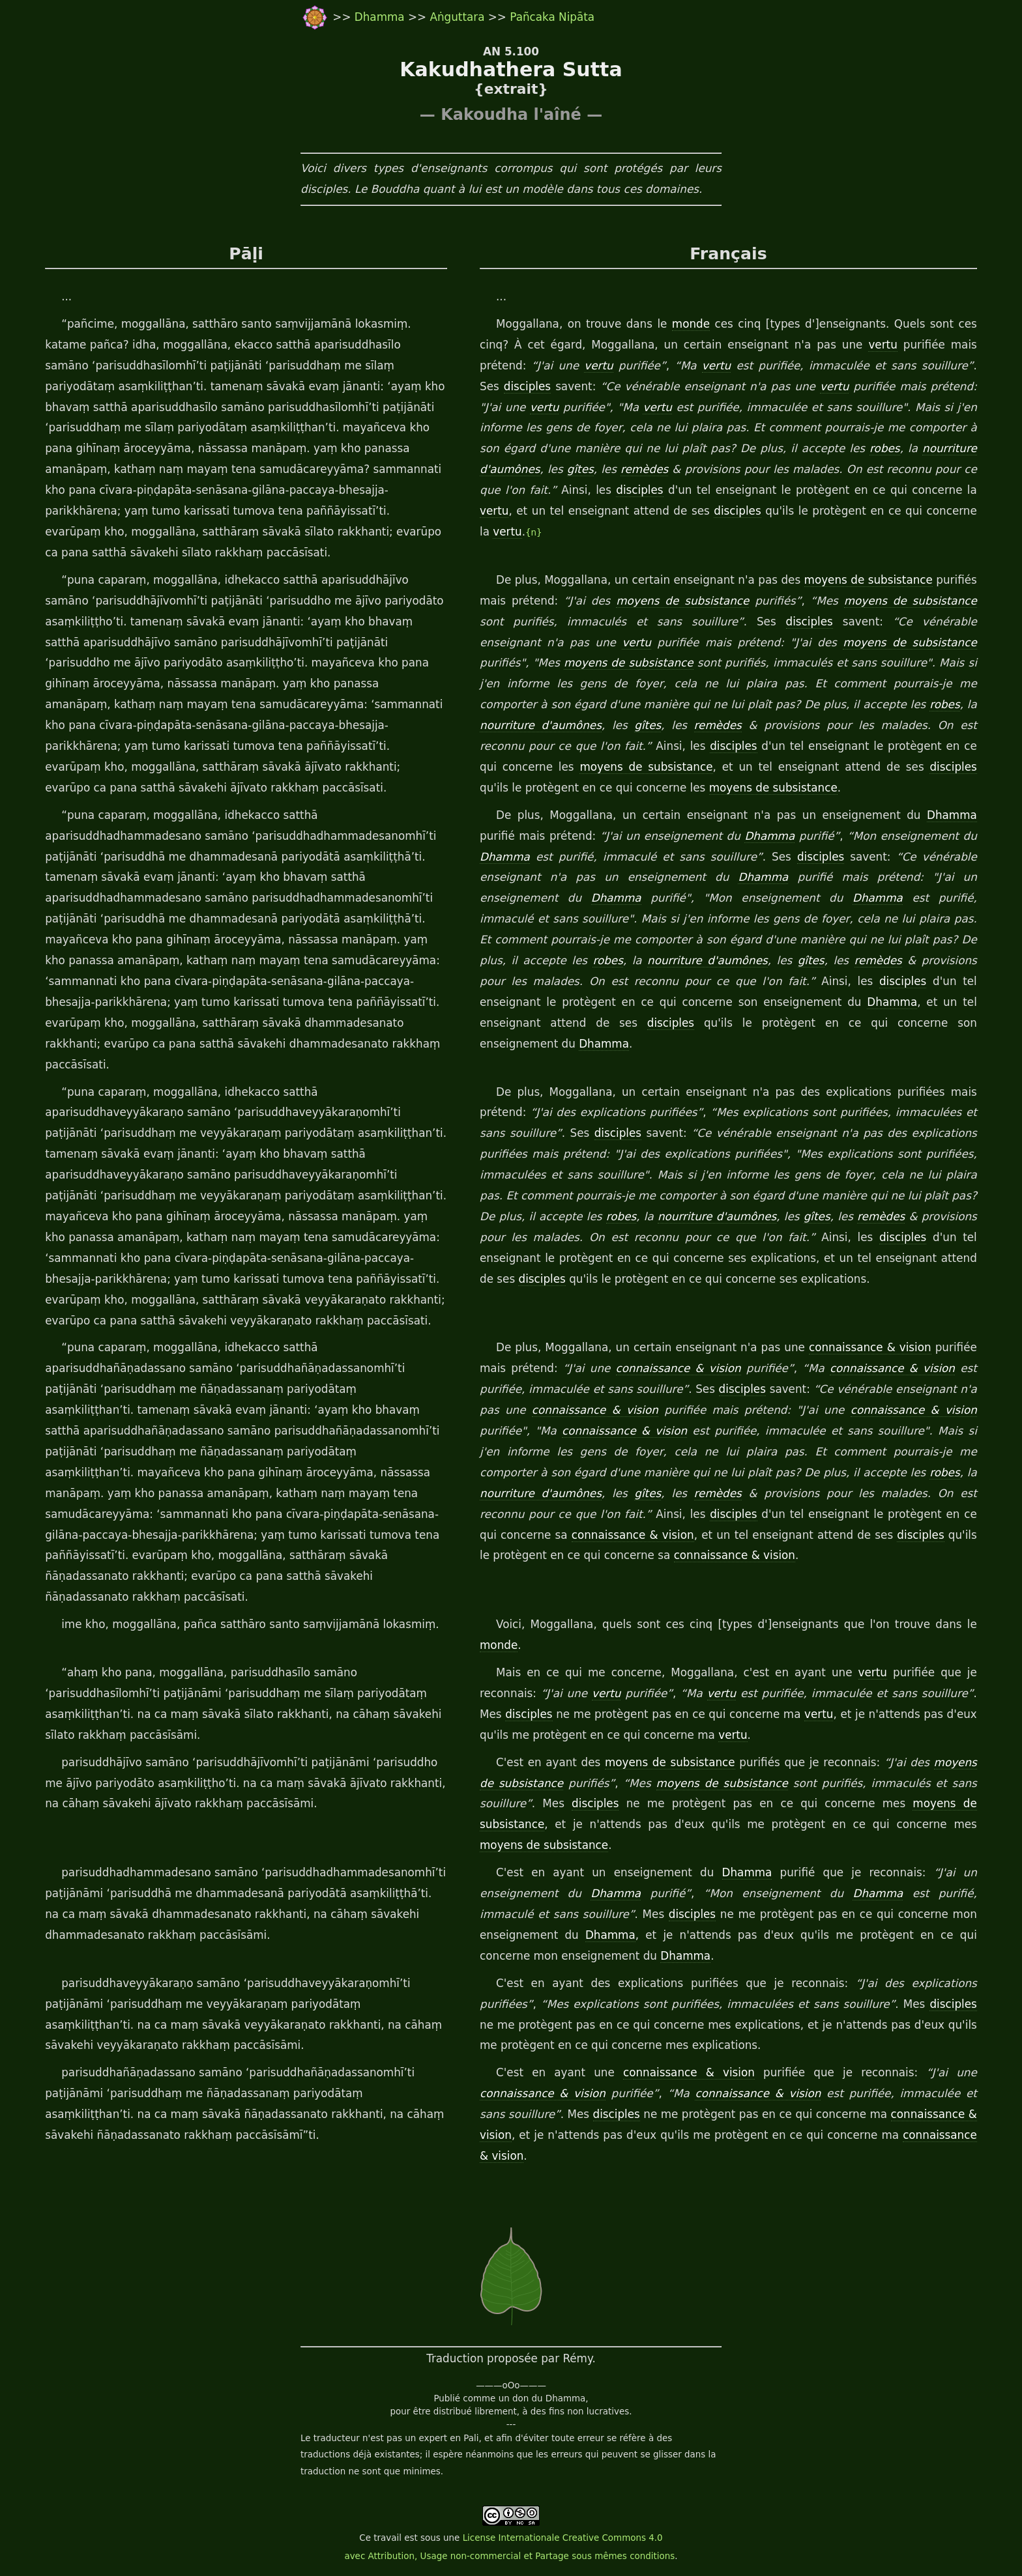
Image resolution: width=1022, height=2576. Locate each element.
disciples (527, 386)
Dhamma (381, 16)
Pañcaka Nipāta (552, 16)
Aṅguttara (459, 16)
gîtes (580, 469)
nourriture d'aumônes (541, 725)
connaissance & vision (870, 1347)
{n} (533, 532)
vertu (882, 344)
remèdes (644, 469)
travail (387, 2538)
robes (884, 448)
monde (691, 323)
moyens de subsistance (868, 579)
